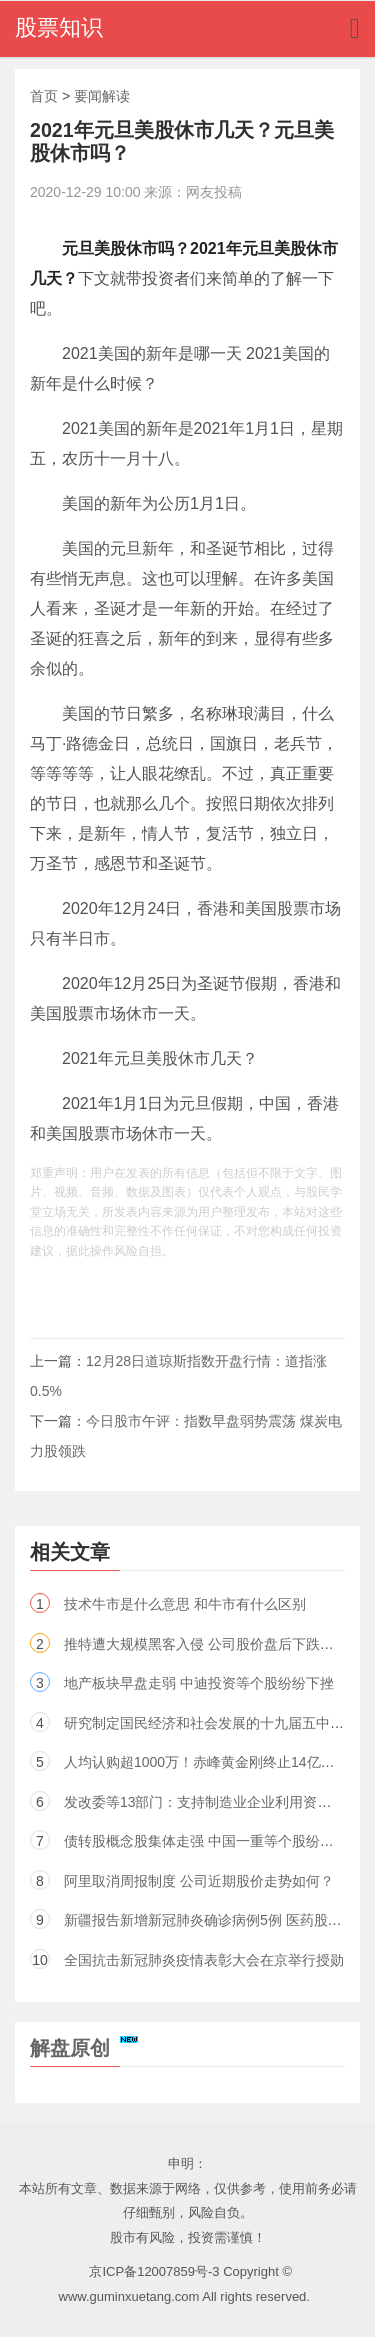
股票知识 (59, 27)
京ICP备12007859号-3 (154, 2271)
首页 (44, 96)
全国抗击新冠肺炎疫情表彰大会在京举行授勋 (204, 1960)
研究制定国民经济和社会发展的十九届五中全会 (211, 1723)
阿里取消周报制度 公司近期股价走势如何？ (199, 1881)
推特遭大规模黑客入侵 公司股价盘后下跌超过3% (216, 1644)
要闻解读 (102, 96)
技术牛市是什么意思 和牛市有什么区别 (185, 1604)
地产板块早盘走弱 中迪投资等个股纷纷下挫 (199, 1683)
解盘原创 (84, 2048)
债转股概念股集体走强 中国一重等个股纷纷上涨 (213, 1841)
